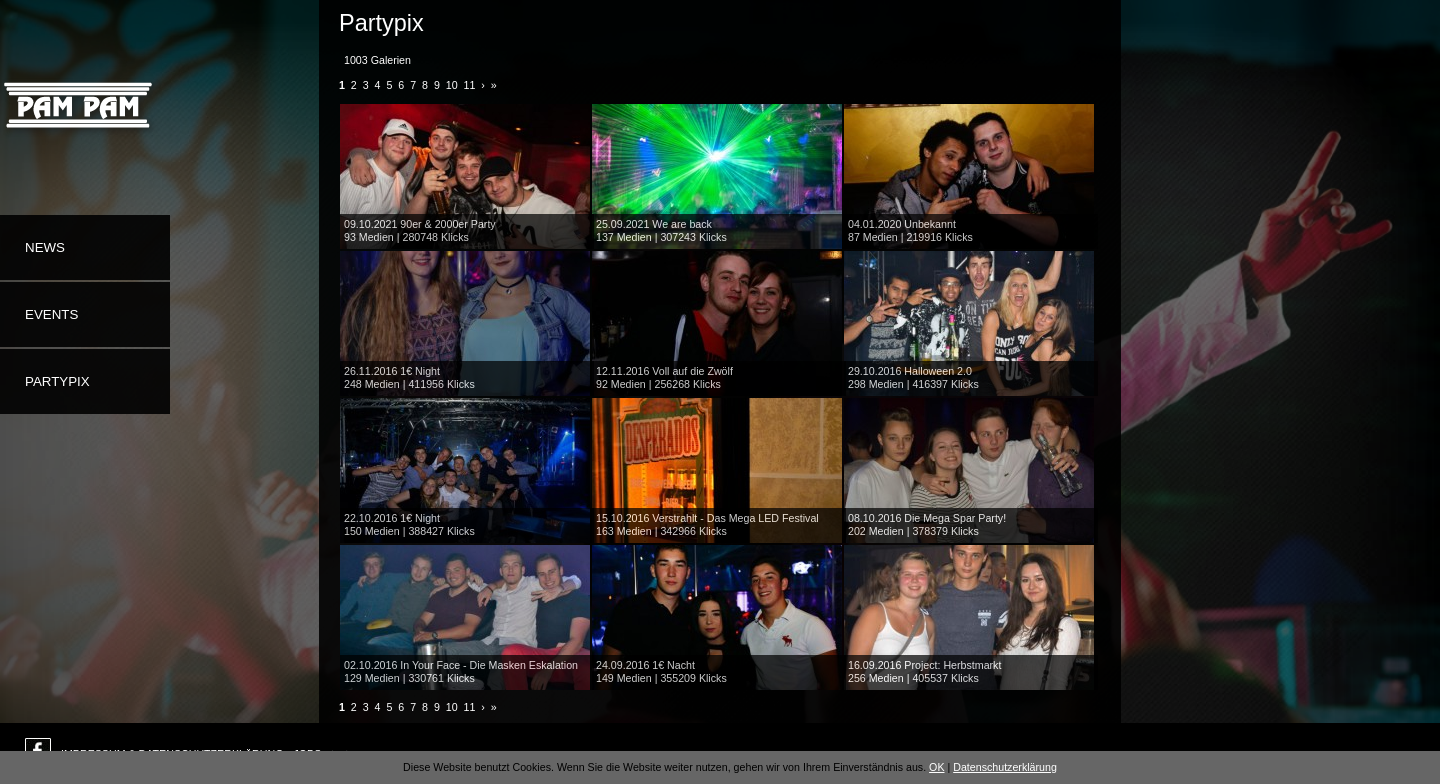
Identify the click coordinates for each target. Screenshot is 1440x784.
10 (452, 85)
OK (936, 767)
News (45, 247)
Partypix (57, 381)
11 (470, 85)
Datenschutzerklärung (1005, 767)
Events (51, 314)
